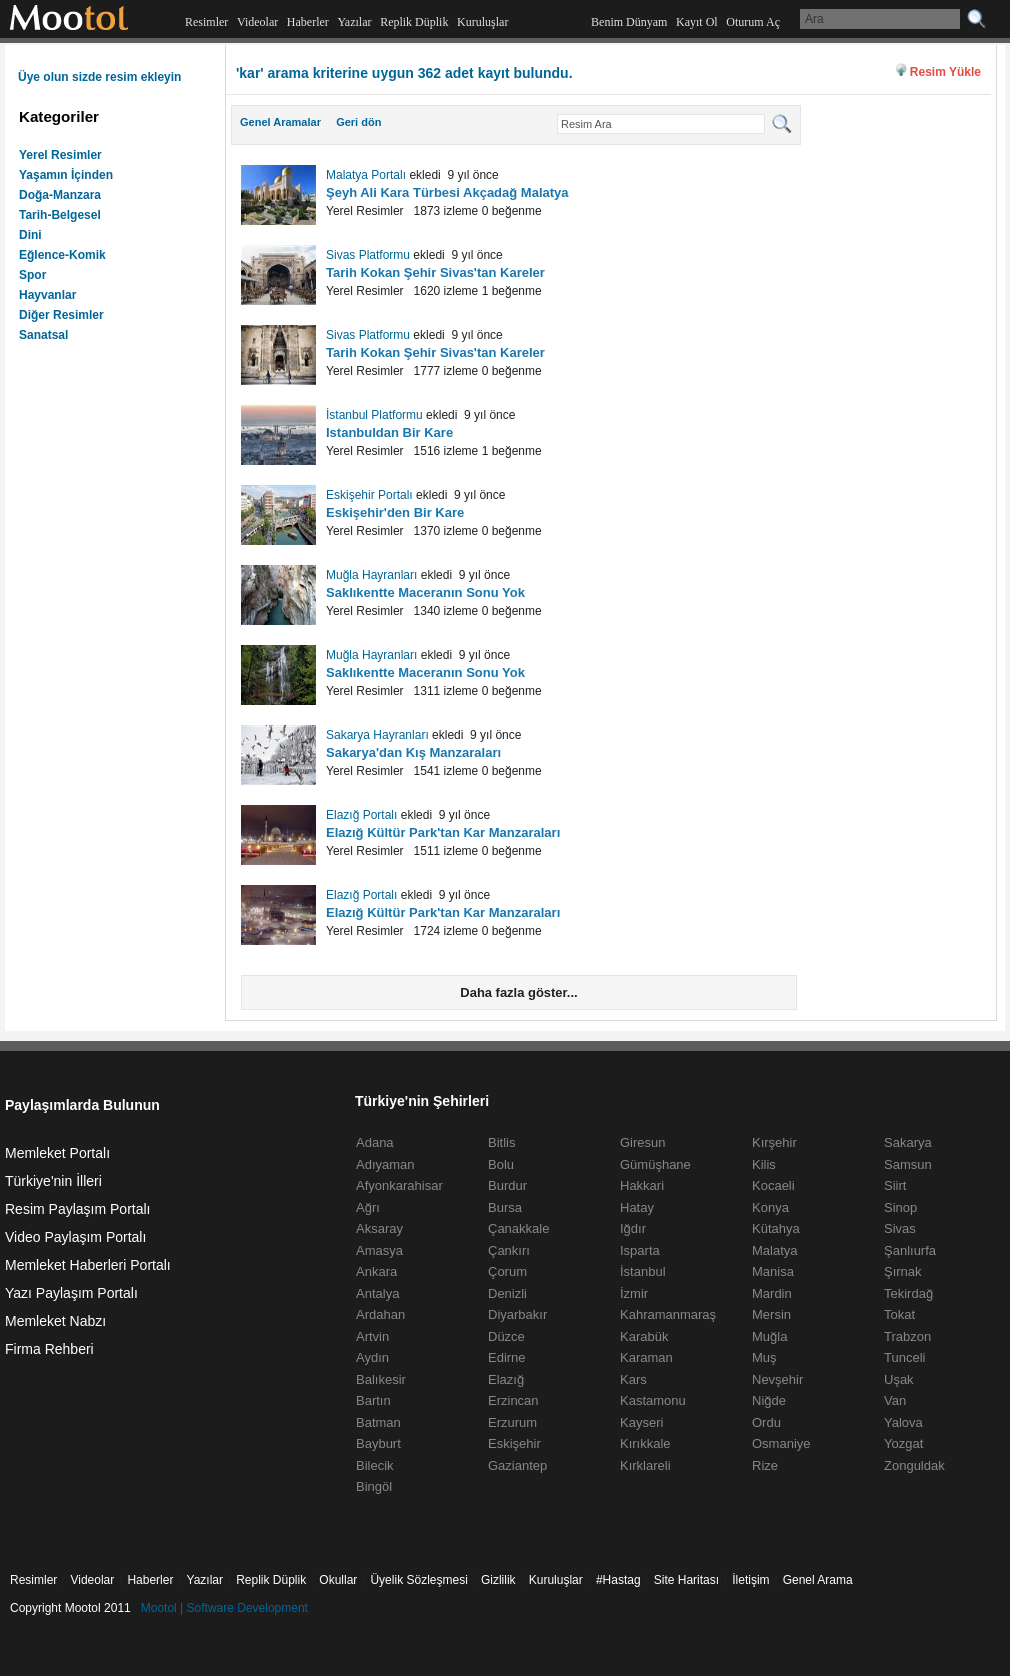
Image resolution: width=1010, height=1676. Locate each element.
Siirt (895, 1185)
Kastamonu (653, 1400)
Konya (770, 1207)
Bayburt (378, 1443)
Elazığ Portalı (361, 815)
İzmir (634, 1293)
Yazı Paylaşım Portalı (71, 1293)
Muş (764, 1357)
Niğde (769, 1400)
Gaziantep (517, 1465)
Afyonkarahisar (399, 1185)
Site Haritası (686, 1580)
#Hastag (618, 1580)
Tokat (899, 1314)
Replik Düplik (414, 22)
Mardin (772, 1293)
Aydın (372, 1357)
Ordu (766, 1422)
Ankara (376, 1271)
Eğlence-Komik (62, 255)
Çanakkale (518, 1228)
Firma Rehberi (49, 1349)
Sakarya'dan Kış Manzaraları (413, 752)
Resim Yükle (945, 72)
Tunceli (904, 1357)
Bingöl (374, 1486)
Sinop (900, 1207)
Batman (378, 1422)
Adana (375, 1142)
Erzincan (513, 1400)
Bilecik (375, 1465)
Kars (633, 1379)
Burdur (507, 1185)
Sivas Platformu (368, 255)
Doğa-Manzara (60, 195)
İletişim (750, 1580)
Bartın (373, 1400)
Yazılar (354, 22)
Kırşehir (774, 1142)
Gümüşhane (655, 1164)
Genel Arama (818, 1580)
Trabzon (907, 1336)
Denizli (507, 1293)
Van (895, 1400)
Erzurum (512, 1422)
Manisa (773, 1271)
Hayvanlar (47, 295)
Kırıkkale (645, 1443)
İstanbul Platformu (374, 415)
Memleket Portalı (57, 1153)
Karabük (644, 1336)
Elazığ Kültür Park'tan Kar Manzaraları (443, 832)
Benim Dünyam (629, 22)
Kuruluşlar (482, 22)
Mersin (771, 1314)
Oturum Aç (753, 22)
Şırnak (903, 1271)
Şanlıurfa (910, 1250)
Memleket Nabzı (55, 1321)
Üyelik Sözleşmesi (418, 1580)
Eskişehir (514, 1443)
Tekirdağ (908, 1293)
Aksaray (379, 1228)
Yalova (903, 1422)
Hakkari (642, 1185)
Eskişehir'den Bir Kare (395, 512)
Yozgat (903, 1443)
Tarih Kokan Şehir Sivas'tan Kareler (435, 272)
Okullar (338, 1580)
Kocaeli (773, 1185)
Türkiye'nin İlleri (53, 1181)
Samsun (908, 1164)
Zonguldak (914, 1465)
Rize (765, 1465)
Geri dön (358, 122)
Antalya (377, 1293)
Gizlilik (498, 1580)
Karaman (646, 1357)
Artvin (372, 1336)
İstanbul (643, 1271)
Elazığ (506, 1379)
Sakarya (908, 1142)
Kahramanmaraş (668, 1314)
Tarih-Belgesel (60, 215)
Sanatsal (43, 335)
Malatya (775, 1250)
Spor (32, 275)
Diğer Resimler (61, 315)
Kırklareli (645, 1465)
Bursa (505, 1207)
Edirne (507, 1357)
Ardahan (380, 1314)
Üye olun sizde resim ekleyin (99, 77)
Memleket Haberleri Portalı (88, 1265)
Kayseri (641, 1422)
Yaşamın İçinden (66, 175)
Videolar (257, 22)
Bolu (501, 1164)
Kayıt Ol (697, 22)
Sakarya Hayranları (377, 735)
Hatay (637, 1207)
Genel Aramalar (280, 122)
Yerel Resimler (60, 155)
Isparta (640, 1250)
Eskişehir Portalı (369, 495)
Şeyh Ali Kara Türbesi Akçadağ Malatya (447, 192)
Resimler (206, 22)
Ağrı (368, 1207)
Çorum (507, 1271)
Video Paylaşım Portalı (75, 1237)
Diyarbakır (517, 1314)
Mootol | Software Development (224, 1608)
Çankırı (509, 1250)
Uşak (899, 1379)
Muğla (769, 1336)
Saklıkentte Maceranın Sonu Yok (425, 592)
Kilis (764, 1164)
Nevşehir (777, 1379)
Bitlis (501, 1142)
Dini (30, 235)
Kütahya (776, 1228)
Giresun (643, 1142)
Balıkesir (381, 1379)
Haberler (308, 22)
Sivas (900, 1228)
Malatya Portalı (366, 175)
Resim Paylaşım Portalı (77, 1209)
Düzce (506, 1336)
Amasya (379, 1250)
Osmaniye (781, 1443)
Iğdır (633, 1228)
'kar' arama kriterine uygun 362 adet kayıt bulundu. (404, 73)
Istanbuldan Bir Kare (389, 432)
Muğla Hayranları (371, 575)
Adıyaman (385, 1164)
